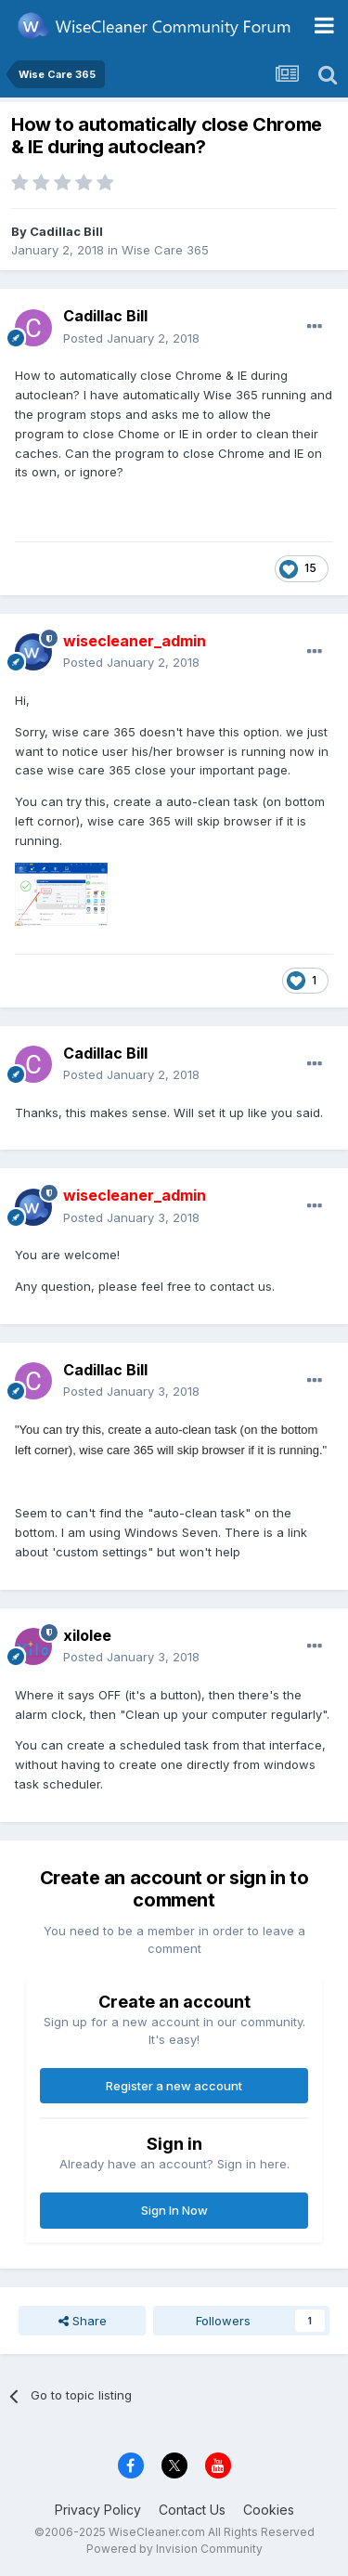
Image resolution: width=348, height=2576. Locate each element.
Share (82, 2321)
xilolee (87, 1635)
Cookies (268, 2509)
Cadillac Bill (66, 231)
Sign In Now (174, 2210)
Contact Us (192, 2509)
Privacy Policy (98, 2509)
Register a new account (174, 2085)
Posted (131, 338)
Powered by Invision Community (174, 2549)
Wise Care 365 (165, 249)
